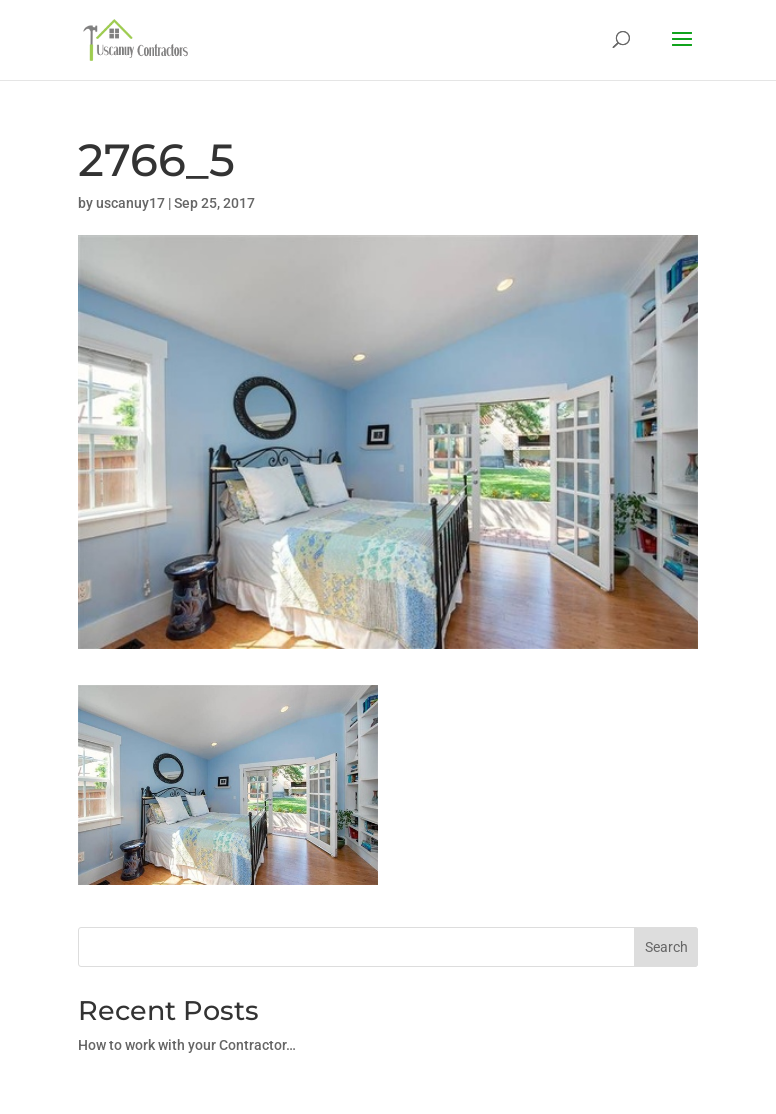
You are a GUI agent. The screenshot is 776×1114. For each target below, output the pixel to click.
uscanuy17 (130, 203)
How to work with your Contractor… (187, 1045)
